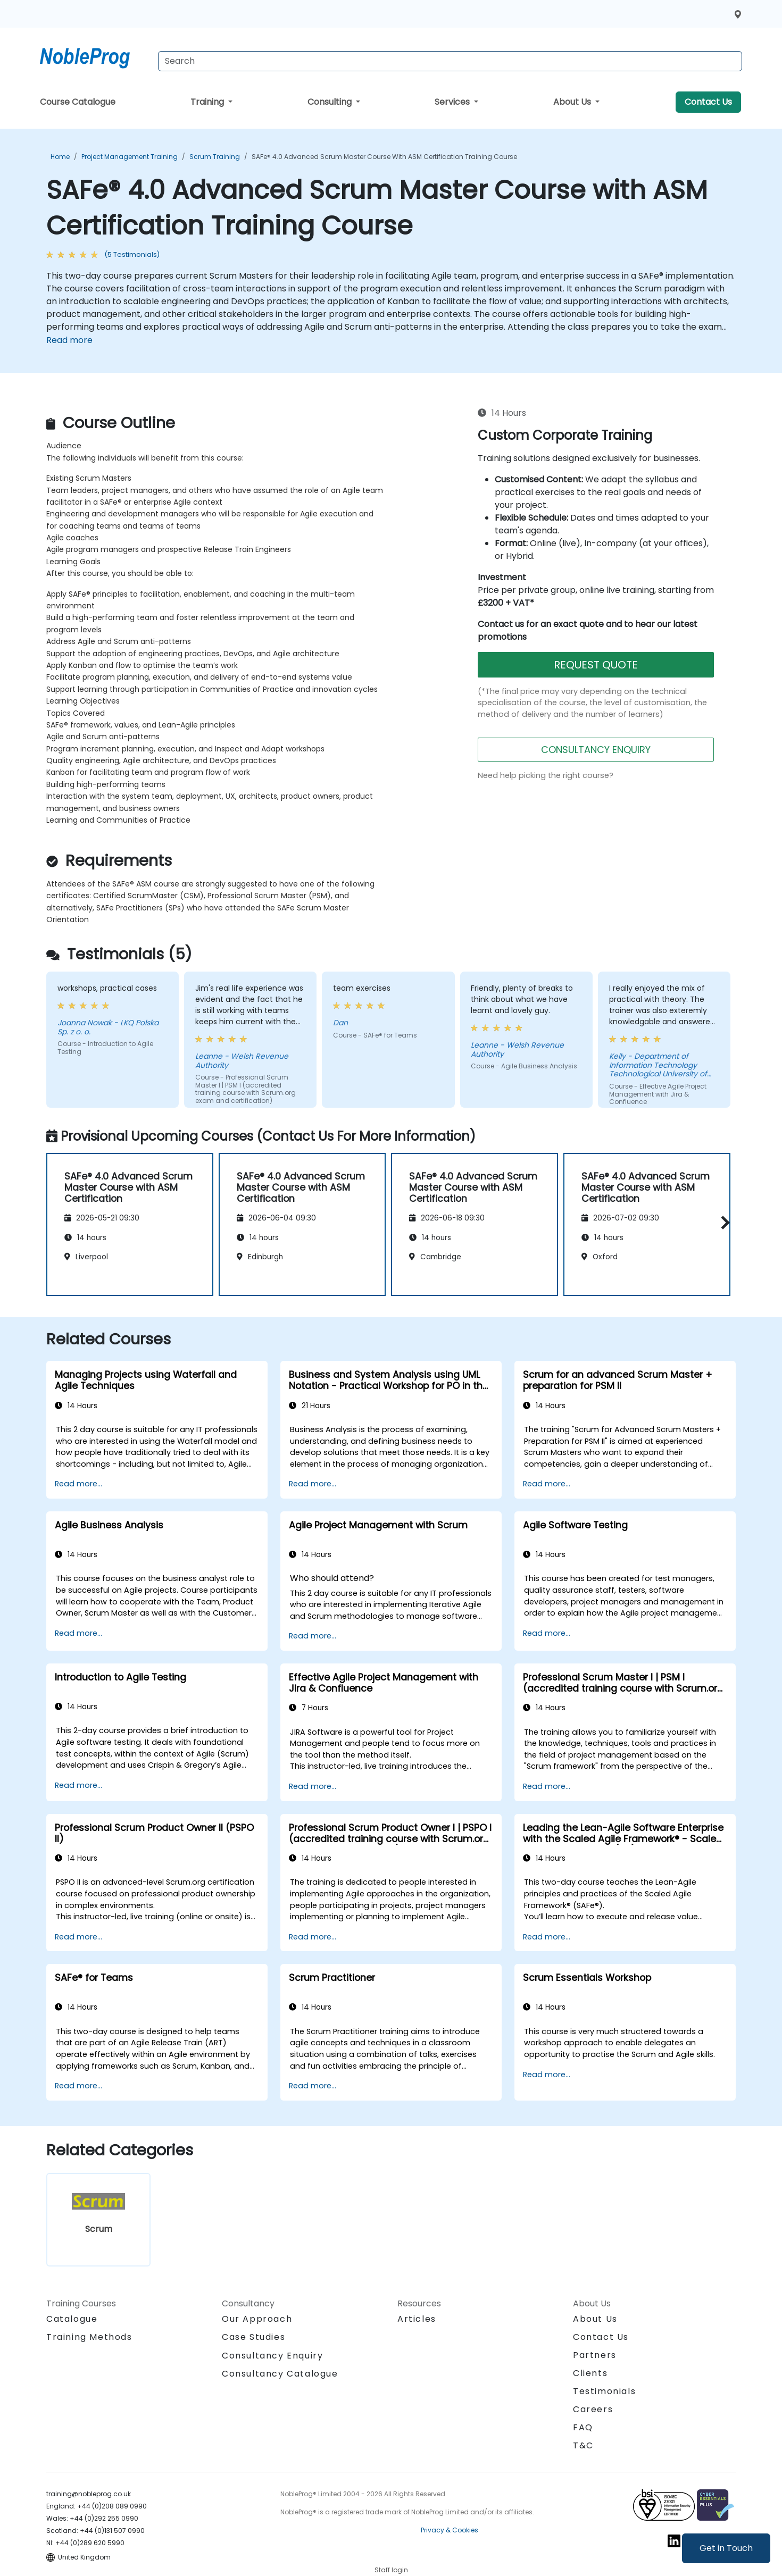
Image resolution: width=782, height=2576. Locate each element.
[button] (722, 1223)
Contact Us (708, 102)
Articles (416, 2319)
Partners (595, 2355)
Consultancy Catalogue (280, 2374)
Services (453, 102)
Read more (69, 340)
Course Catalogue (77, 102)
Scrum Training (214, 156)
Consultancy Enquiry (272, 2356)
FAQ (583, 2427)
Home (60, 156)
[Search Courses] (450, 61)
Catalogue (71, 2319)
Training (208, 102)
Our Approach (257, 2319)
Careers (593, 2409)
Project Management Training (129, 156)
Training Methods (89, 2337)
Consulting (330, 102)
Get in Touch (726, 2548)
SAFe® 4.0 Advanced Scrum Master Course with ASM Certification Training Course (384, 156)
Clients (590, 2373)
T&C (583, 2445)
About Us (573, 102)
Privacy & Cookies (449, 2530)
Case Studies (253, 2337)
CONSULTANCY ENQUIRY (596, 749)
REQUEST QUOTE (596, 664)
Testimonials (604, 2391)
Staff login (391, 2569)
